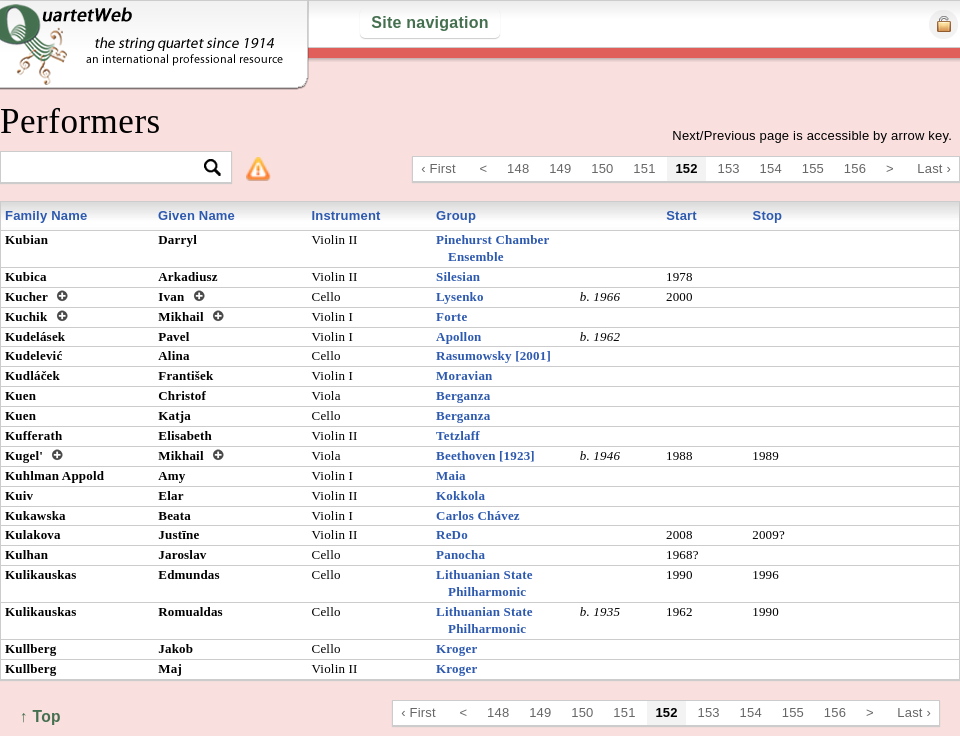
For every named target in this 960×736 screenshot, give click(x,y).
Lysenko (460, 296)
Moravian (464, 375)
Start (681, 215)
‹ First (438, 168)
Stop (768, 215)
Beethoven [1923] (485, 455)
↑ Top (40, 716)
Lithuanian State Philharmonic (484, 583)
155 (813, 168)
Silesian (458, 276)
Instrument (345, 215)
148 (518, 168)
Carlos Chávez (478, 515)
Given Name (196, 215)
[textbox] (107, 168)
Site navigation (429, 22)
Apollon (458, 336)
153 (729, 168)
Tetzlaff (458, 435)
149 (560, 168)
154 (771, 168)
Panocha (460, 554)
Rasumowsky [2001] (493, 355)
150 (602, 168)
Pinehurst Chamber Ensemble (492, 248)
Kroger (456, 648)
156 (855, 168)
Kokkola (460, 495)
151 (644, 168)
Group (456, 215)
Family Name (46, 215)
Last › (934, 168)
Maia (451, 475)
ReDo (452, 534)
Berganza (463, 395)
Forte (451, 316)
